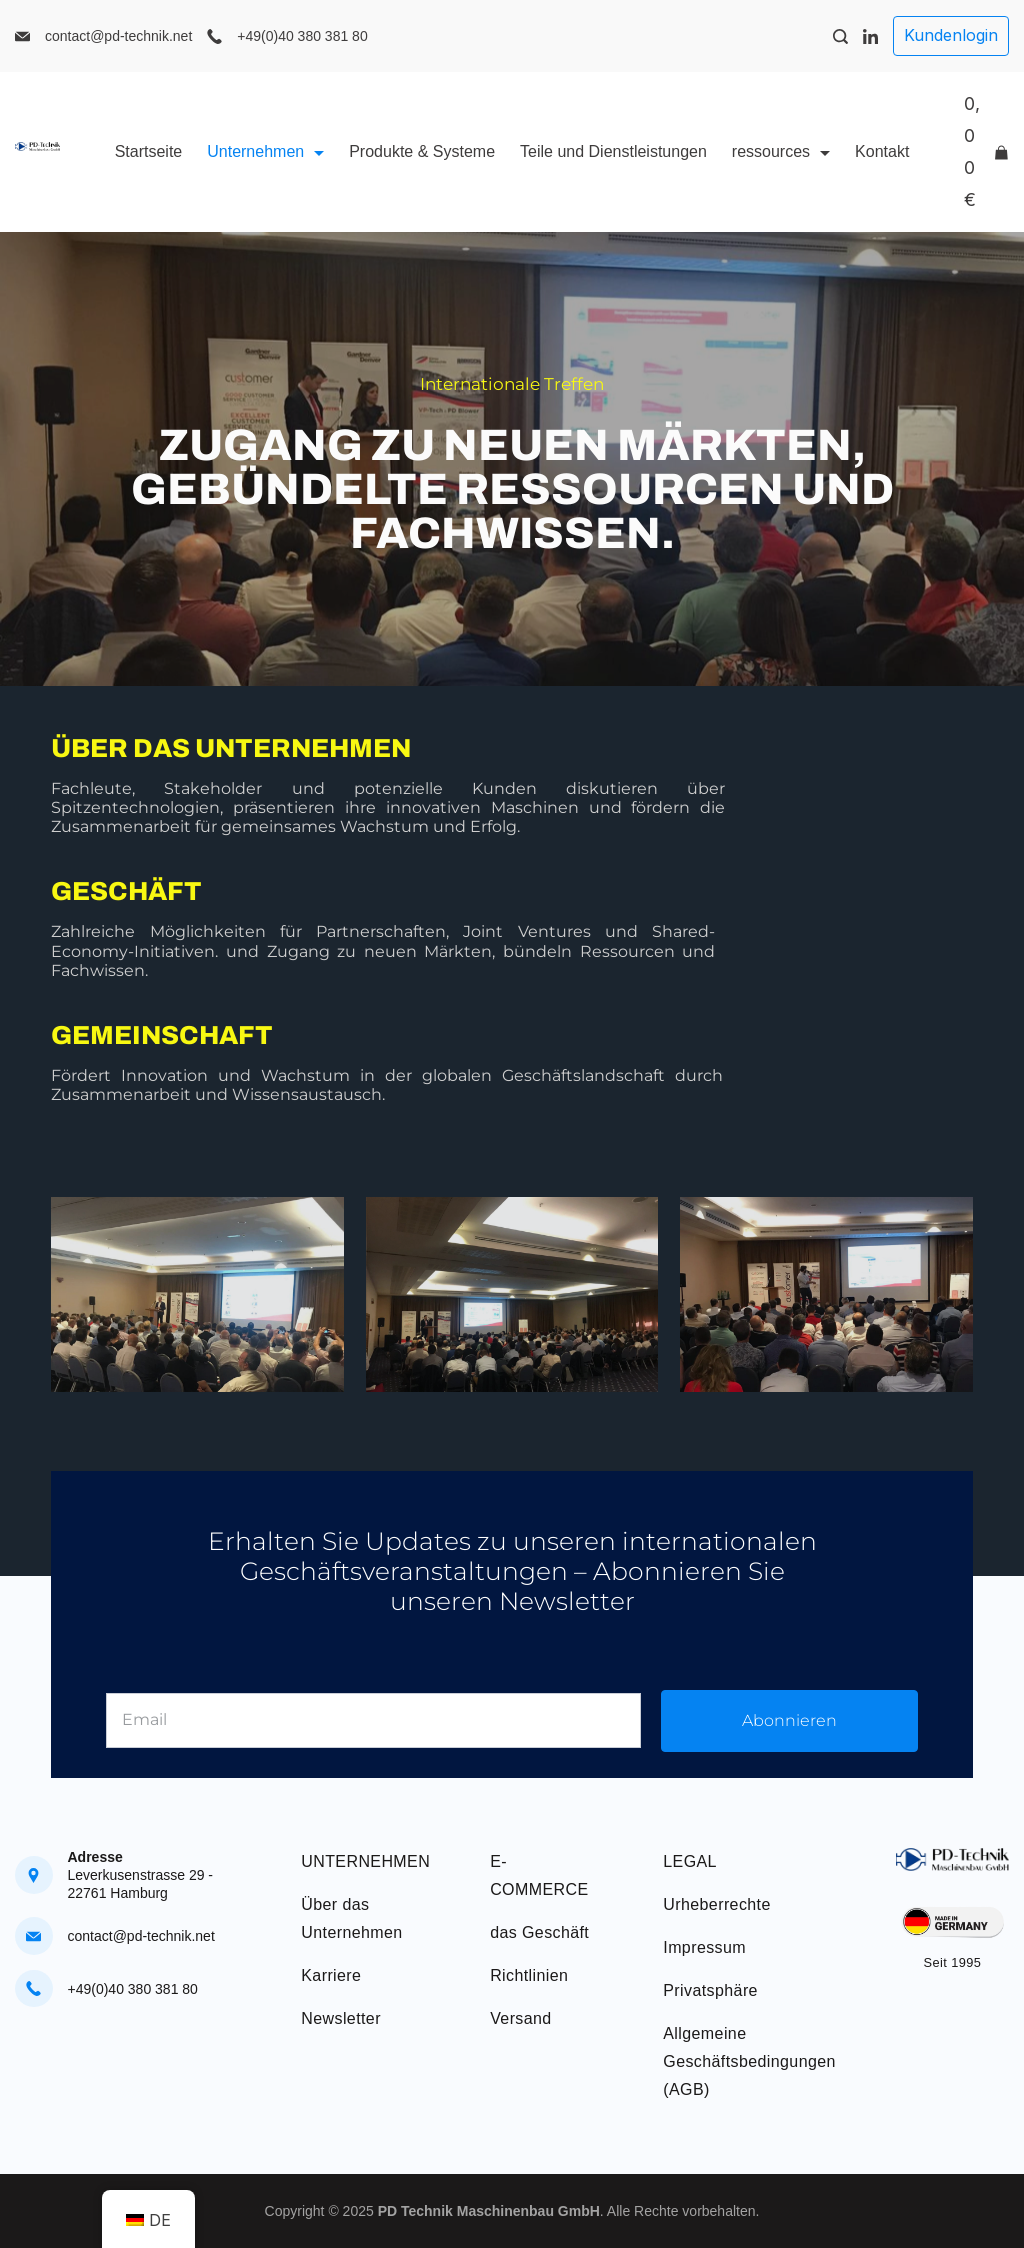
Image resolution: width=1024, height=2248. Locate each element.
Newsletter (341, 2018)
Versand (521, 2018)
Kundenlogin (951, 35)
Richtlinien (529, 1975)
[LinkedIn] (870, 36)
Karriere (331, 1975)
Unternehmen (265, 151)
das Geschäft (539, 1932)
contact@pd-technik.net (118, 36)
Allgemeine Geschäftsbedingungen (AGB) (749, 2061)
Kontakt (882, 151)
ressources (781, 151)
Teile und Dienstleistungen (613, 151)
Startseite (149, 151)
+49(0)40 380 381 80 (302, 36)
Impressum (704, 1947)
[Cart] (986, 152)
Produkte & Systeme (422, 151)
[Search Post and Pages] (840, 36)
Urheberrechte (716, 1904)
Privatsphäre (710, 1990)
